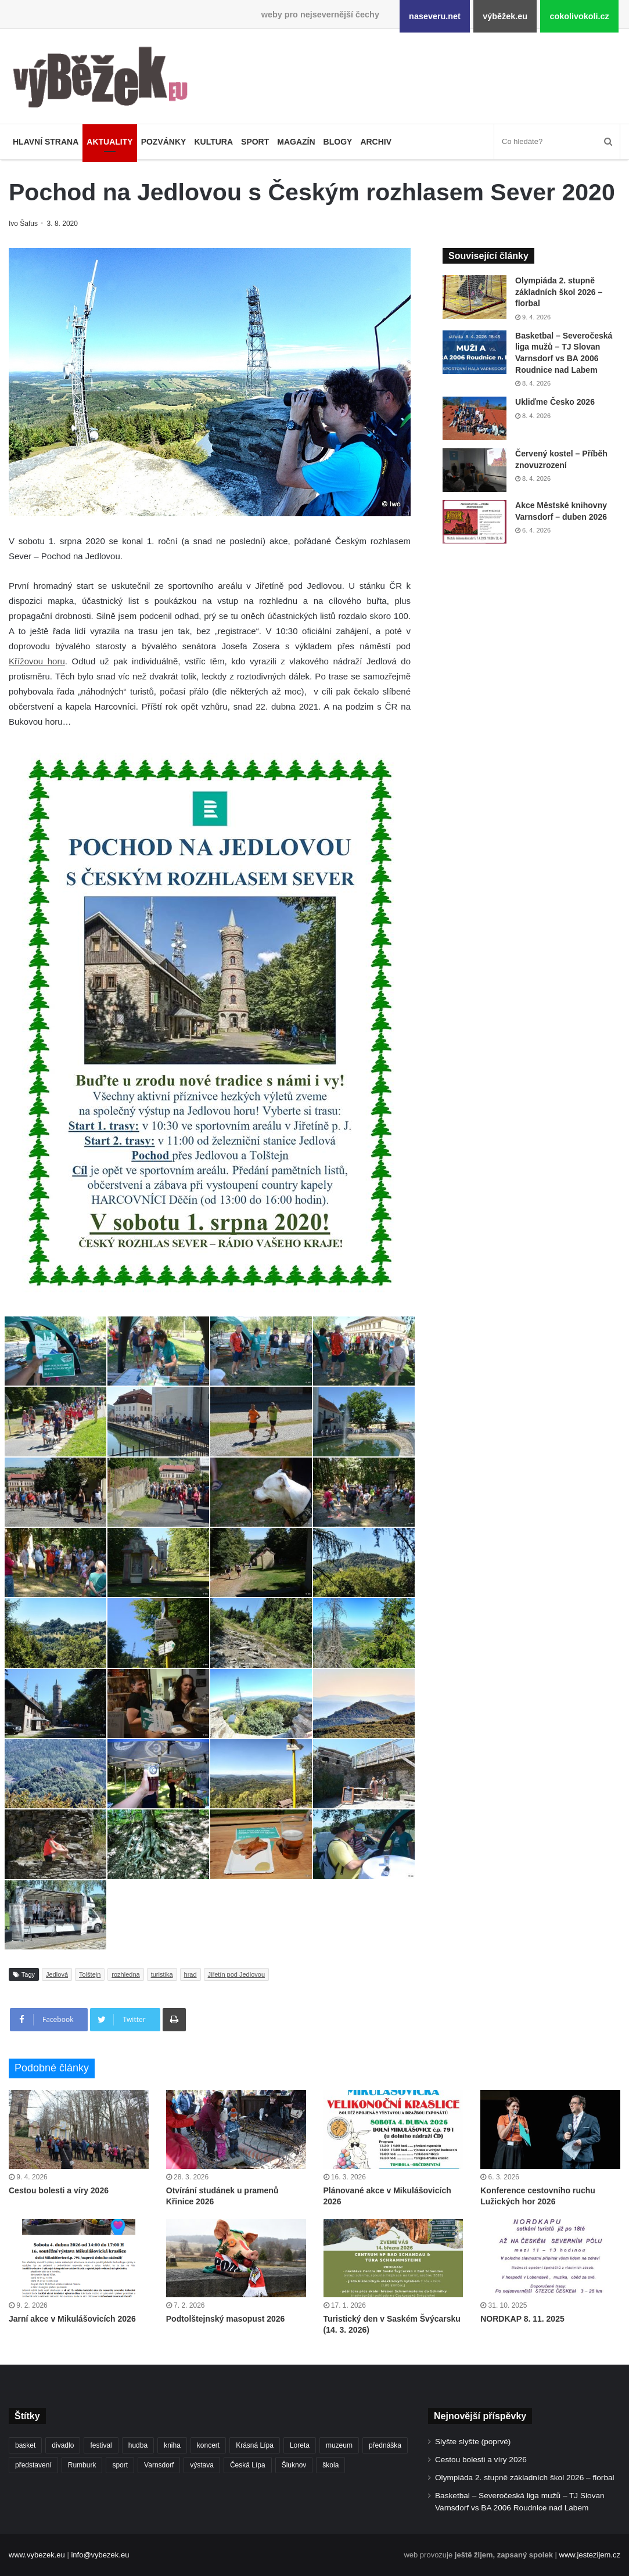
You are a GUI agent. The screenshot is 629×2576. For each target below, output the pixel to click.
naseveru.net (435, 16)
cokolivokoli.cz (579, 16)
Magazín (296, 141)
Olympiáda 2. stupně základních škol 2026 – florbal (558, 292)
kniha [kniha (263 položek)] (172, 2445)
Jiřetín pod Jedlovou (236, 1974)
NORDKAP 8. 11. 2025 (522, 2318)
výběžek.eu (505, 16)
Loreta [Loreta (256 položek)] (300, 2445)
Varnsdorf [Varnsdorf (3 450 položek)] (159, 2465)
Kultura (213, 141)
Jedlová (57, 1974)
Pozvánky (163, 141)
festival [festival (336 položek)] (101, 2445)
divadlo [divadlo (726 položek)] (63, 2445)
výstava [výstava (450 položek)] (202, 2465)
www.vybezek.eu (37, 2554)
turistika (162, 1974)
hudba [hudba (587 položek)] (138, 2445)
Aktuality (109, 141)
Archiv (375, 141)
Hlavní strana (45, 141)
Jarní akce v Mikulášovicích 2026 (72, 2318)
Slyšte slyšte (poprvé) (473, 2441)
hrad (190, 1974)
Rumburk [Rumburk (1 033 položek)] (82, 2465)
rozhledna (125, 1974)
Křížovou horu (37, 661)
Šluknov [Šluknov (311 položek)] (294, 2465)
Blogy (338, 141)
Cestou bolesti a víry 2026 (59, 2190)
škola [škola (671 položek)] (330, 2465)
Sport (255, 141)
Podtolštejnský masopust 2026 (225, 2318)
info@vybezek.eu (100, 2554)
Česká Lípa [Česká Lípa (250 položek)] (247, 2465)
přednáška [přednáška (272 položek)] (385, 2445)
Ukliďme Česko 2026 (555, 401)
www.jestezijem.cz (589, 2554)
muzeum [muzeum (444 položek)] (339, 2445)
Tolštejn (89, 1974)
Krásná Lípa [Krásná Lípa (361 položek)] (255, 2445)
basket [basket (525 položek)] (25, 2445)
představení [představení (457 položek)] (33, 2465)
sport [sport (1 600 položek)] (120, 2465)
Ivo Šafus (24, 224)
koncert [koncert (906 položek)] (208, 2445)
